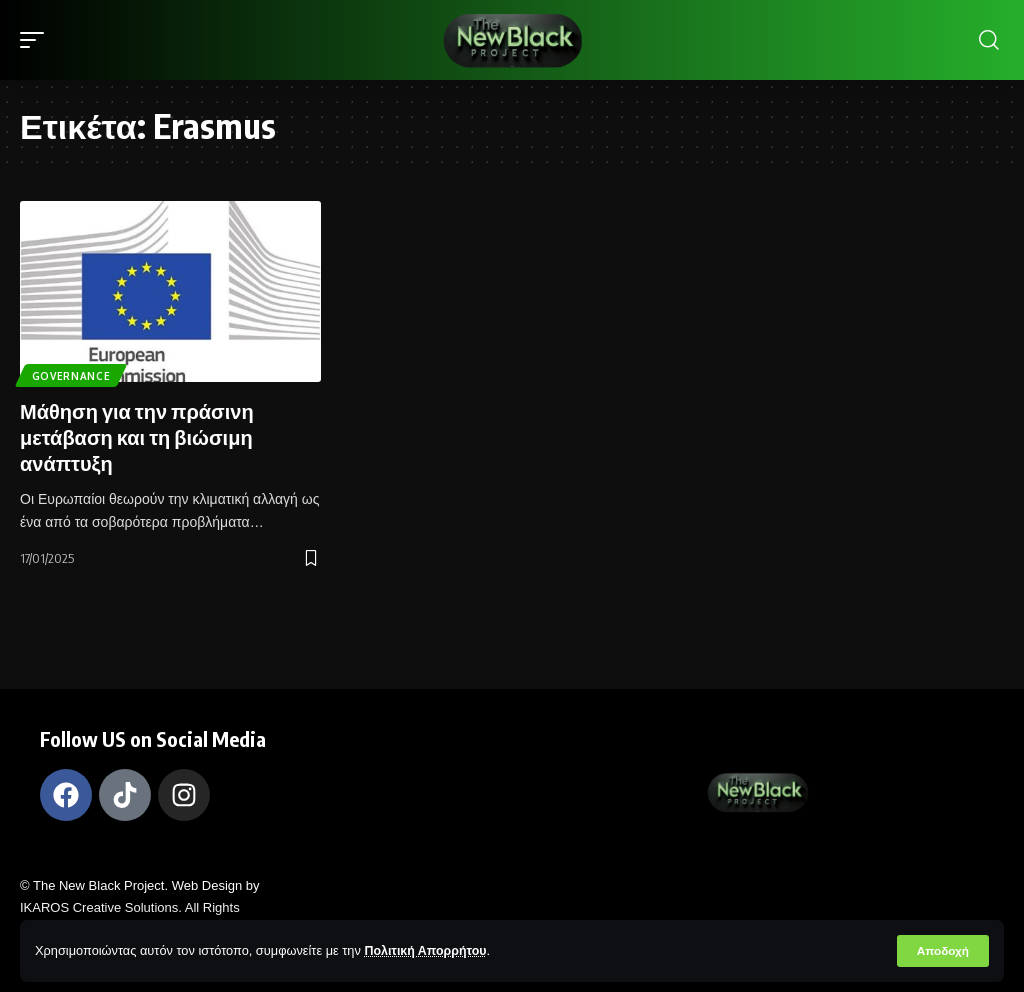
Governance (71, 376)
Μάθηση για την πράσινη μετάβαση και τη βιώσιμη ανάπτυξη (137, 436)
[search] (989, 40)
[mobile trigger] (37, 40)
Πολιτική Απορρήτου (427, 950)
